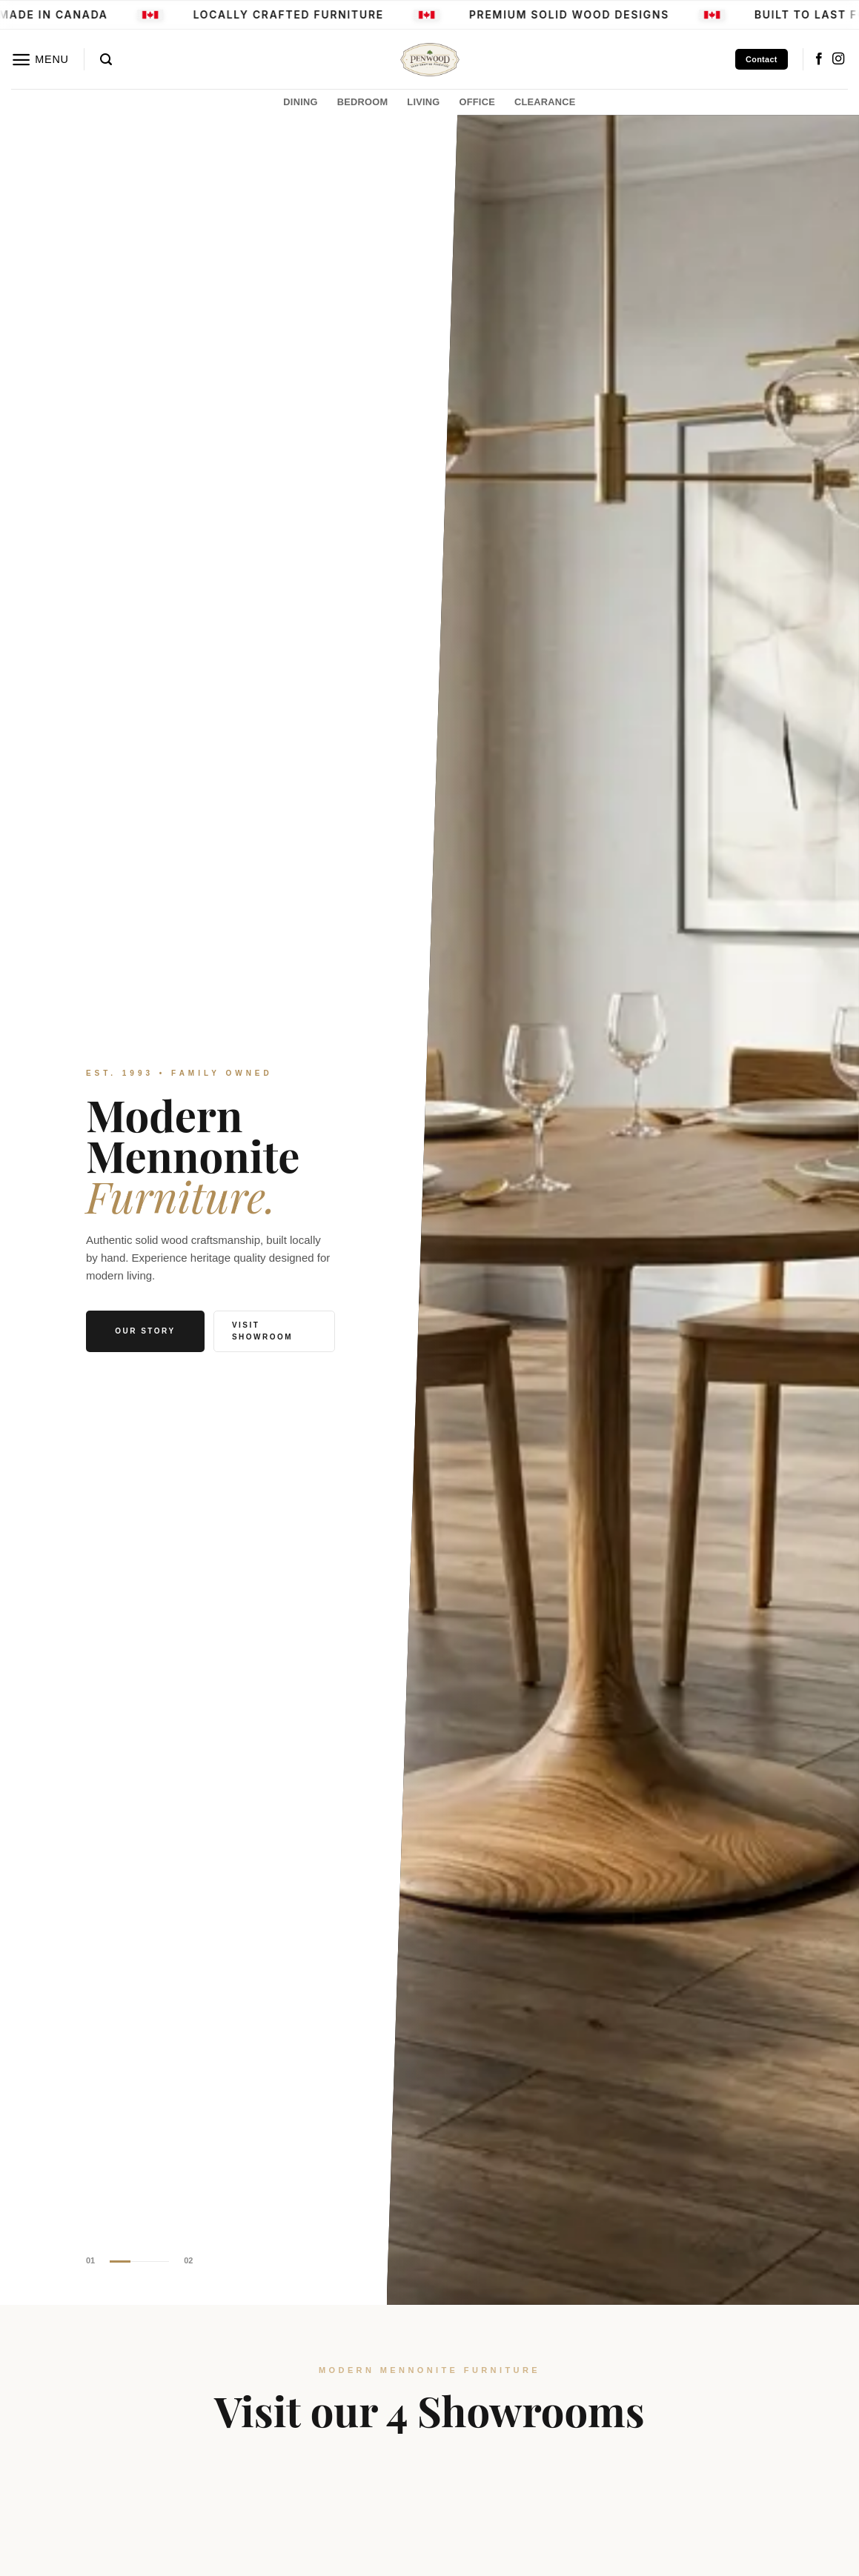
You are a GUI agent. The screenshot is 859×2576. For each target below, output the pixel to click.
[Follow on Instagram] (838, 59)
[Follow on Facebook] (819, 59)
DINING (300, 101)
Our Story (145, 1331)
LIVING (423, 101)
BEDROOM (362, 101)
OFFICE (477, 101)
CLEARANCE (545, 101)
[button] (40, 59)
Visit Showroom (262, 1331)
